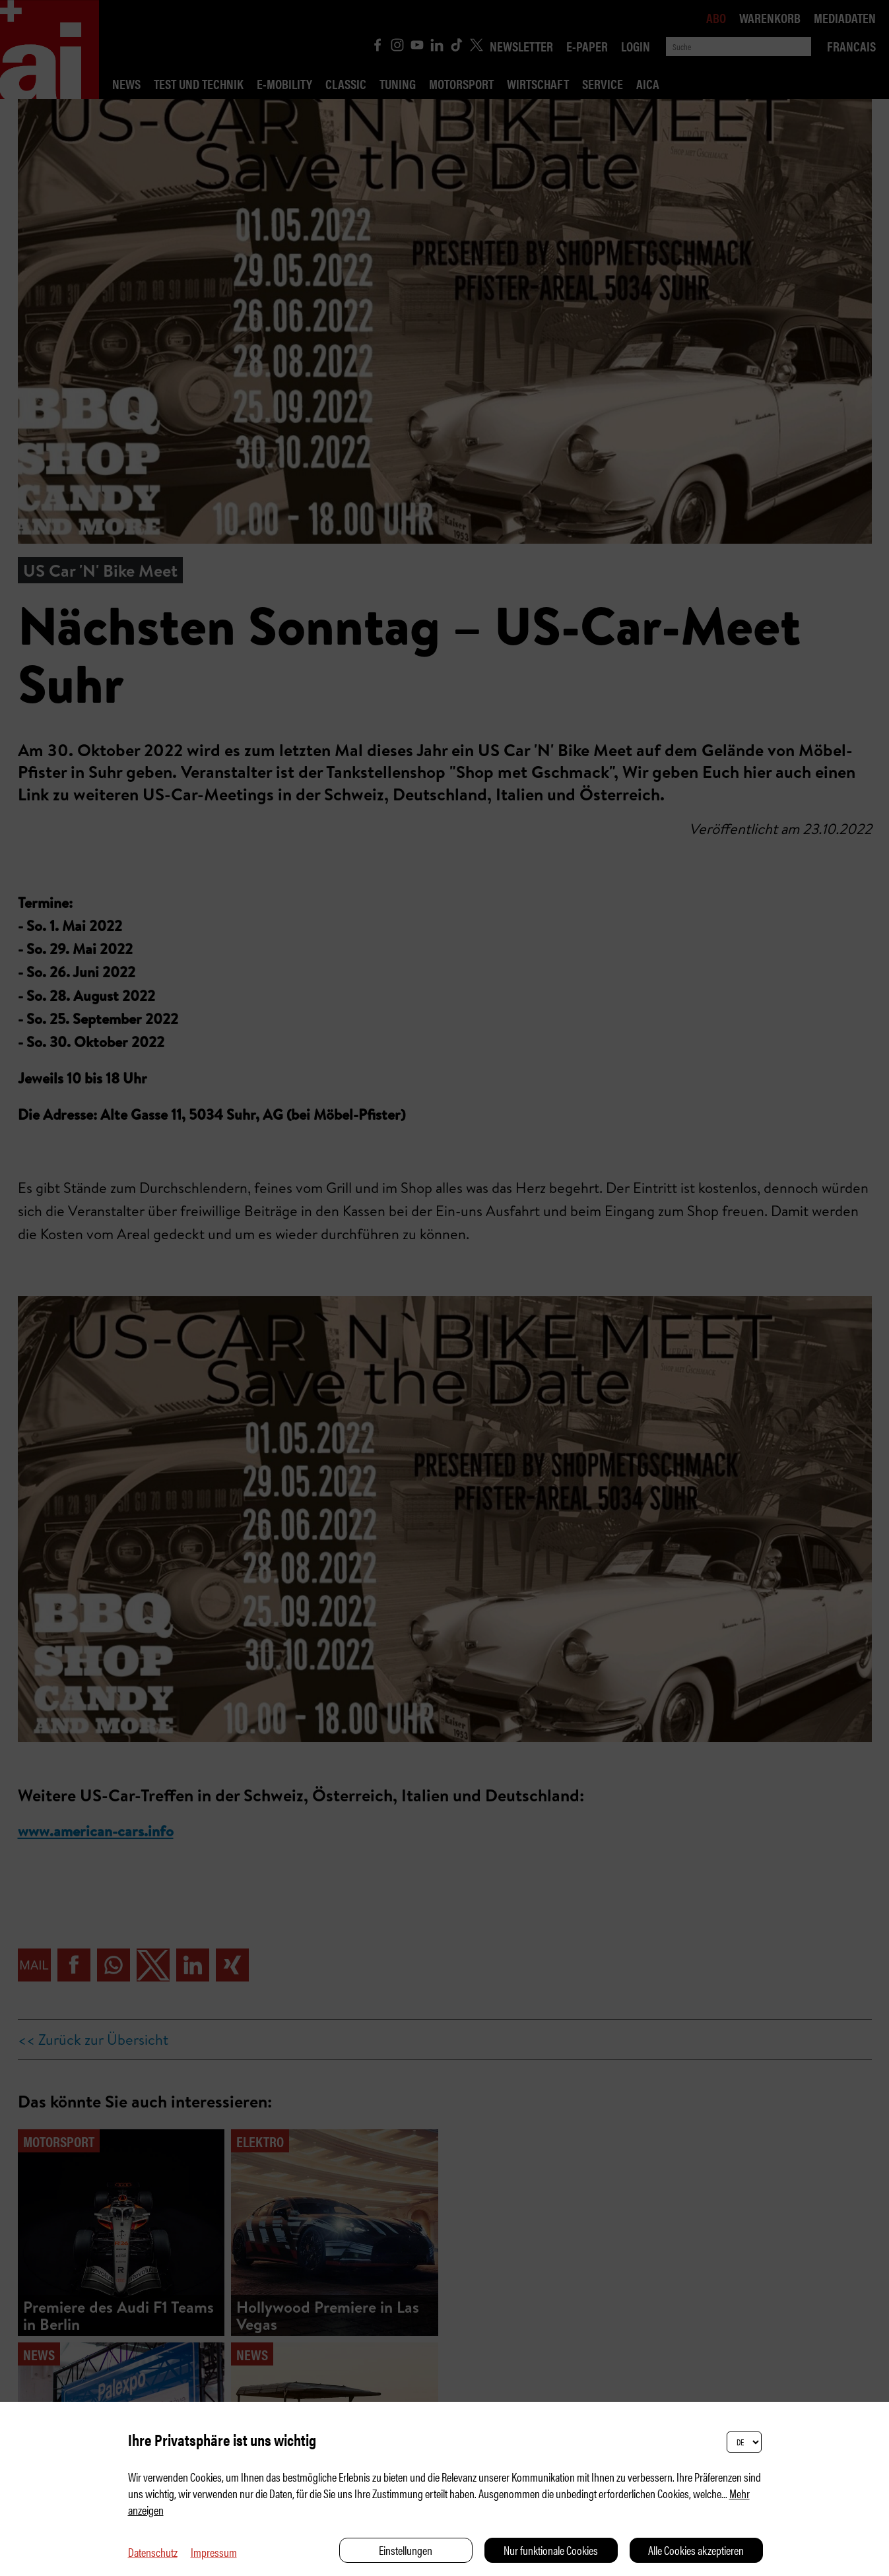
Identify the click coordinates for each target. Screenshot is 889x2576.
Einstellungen (405, 2550)
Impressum (214, 2552)
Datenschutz (153, 2552)
